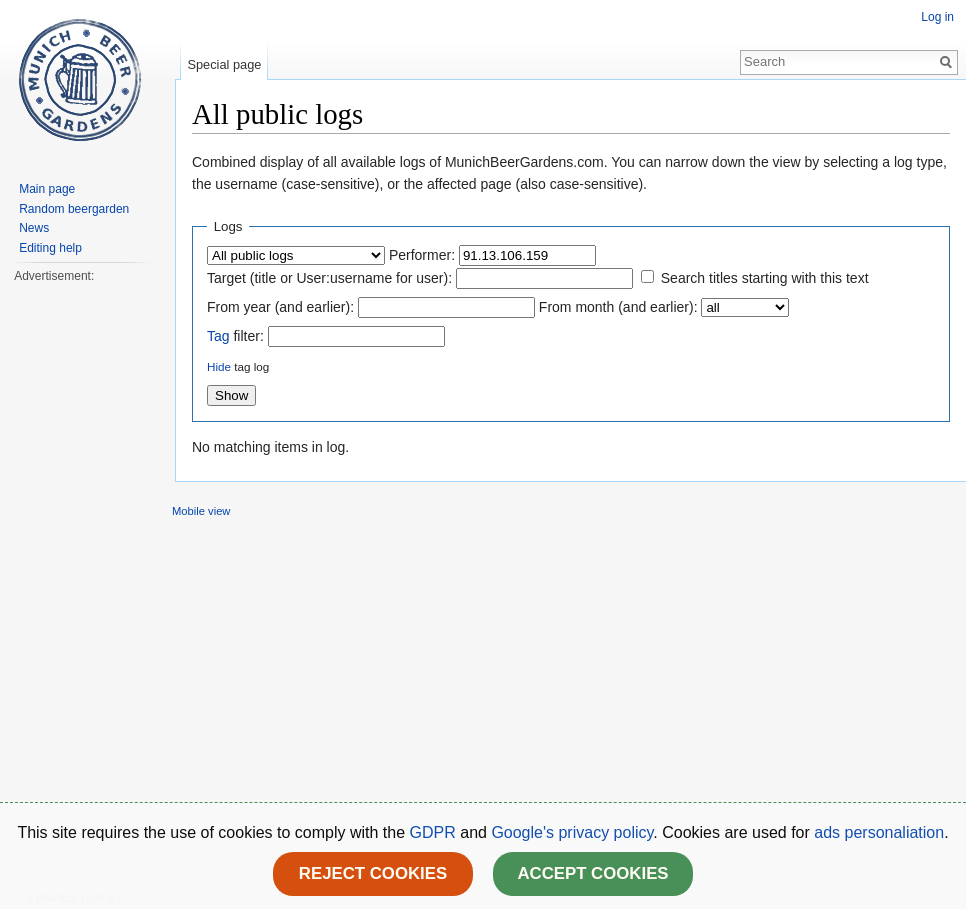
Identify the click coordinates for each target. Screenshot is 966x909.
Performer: (422, 255)
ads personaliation (879, 832)
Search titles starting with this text (765, 278)
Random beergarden (74, 209)
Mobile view (201, 511)
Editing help (50, 248)
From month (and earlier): (618, 307)
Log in (937, 17)
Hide (219, 366)
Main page (47, 189)
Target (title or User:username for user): (329, 278)
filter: (235, 336)
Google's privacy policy (572, 832)
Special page (224, 64)
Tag (218, 336)
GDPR (435, 832)
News (34, 228)
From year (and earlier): (280, 307)
